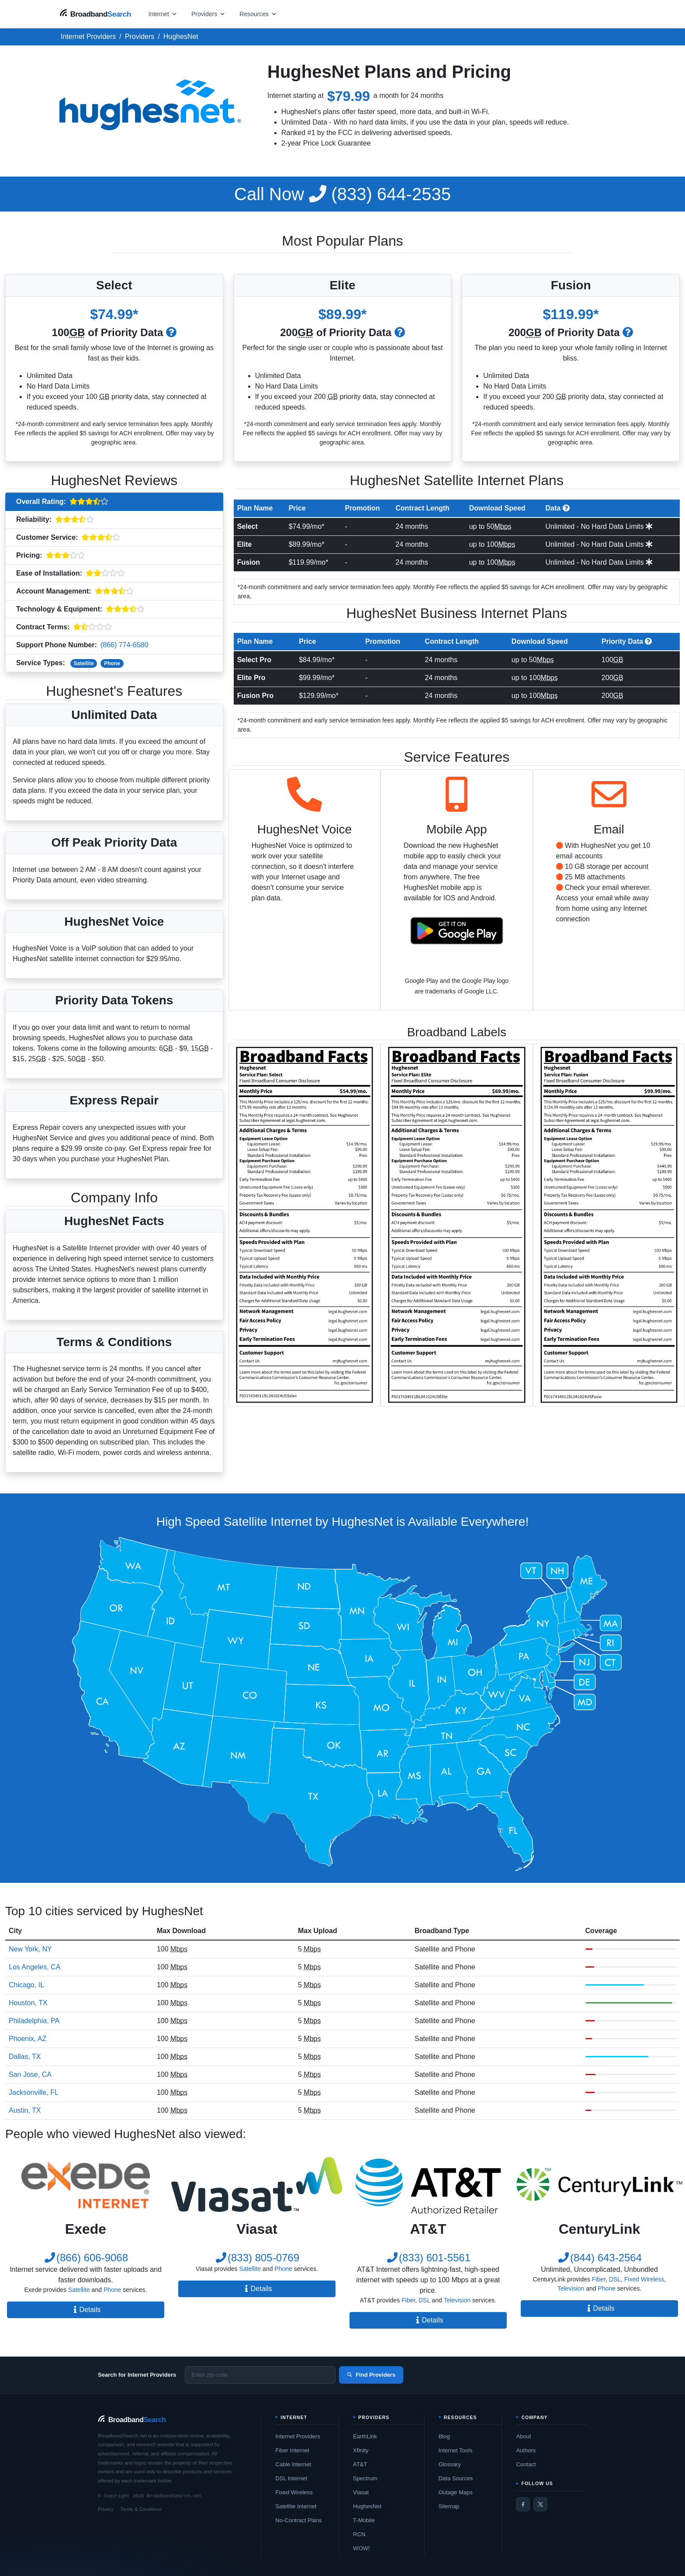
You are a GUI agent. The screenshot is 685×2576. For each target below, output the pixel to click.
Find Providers (371, 2374)
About (523, 2436)
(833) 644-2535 (342, 194)
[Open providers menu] (208, 14)
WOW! (361, 2548)
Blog (444, 2436)
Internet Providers (297, 2436)
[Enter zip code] (260, 2375)
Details (86, 2309)
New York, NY (30, 1949)
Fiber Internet (292, 2450)
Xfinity (360, 2450)
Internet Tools (456, 2450)
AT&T (360, 2464)
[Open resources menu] (258, 14)
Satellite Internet (295, 2506)
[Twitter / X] (540, 2504)
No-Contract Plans (298, 2520)
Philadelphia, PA (34, 2020)
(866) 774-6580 (124, 645)
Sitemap (449, 2506)
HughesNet (367, 2506)
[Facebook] (523, 2504)
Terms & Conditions (141, 2509)
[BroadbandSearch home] (95, 14)
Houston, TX (28, 2003)
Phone (112, 663)
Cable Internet (293, 2464)
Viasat (361, 2492)
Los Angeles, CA (34, 1967)
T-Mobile (364, 2520)
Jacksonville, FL (34, 2092)
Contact (526, 2464)
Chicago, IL (26, 1985)
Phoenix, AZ (27, 2038)
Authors (526, 2450)
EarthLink (365, 2436)
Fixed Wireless (644, 2279)
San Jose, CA (30, 2074)
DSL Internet (291, 2478)
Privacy (106, 2509)
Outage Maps (456, 2492)
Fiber (408, 2300)
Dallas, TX (25, 2056)
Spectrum (365, 2478)
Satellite (84, 663)
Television (457, 2300)
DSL (424, 2300)
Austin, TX (25, 2110)
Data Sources (456, 2478)
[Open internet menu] (163, 14)
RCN (359, 2534)
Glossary (450, 2464)
